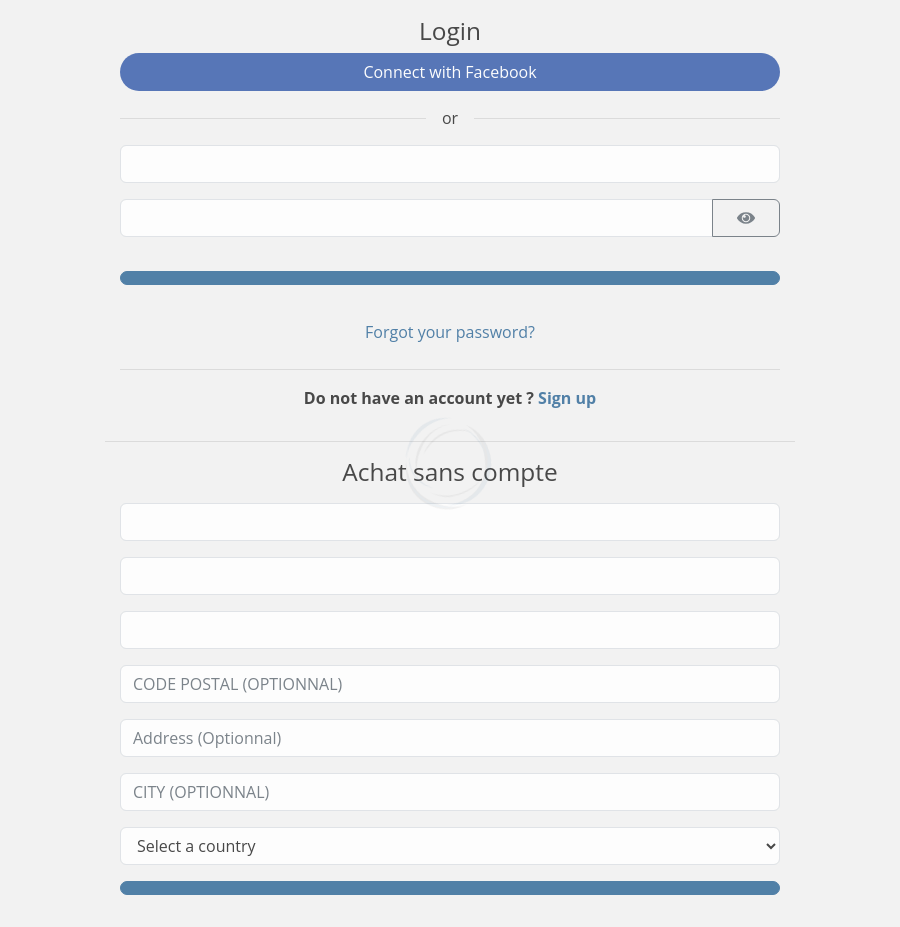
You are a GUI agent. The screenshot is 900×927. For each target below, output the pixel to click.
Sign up (567, 398)
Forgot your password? (450, 332)
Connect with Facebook (449, 72)
